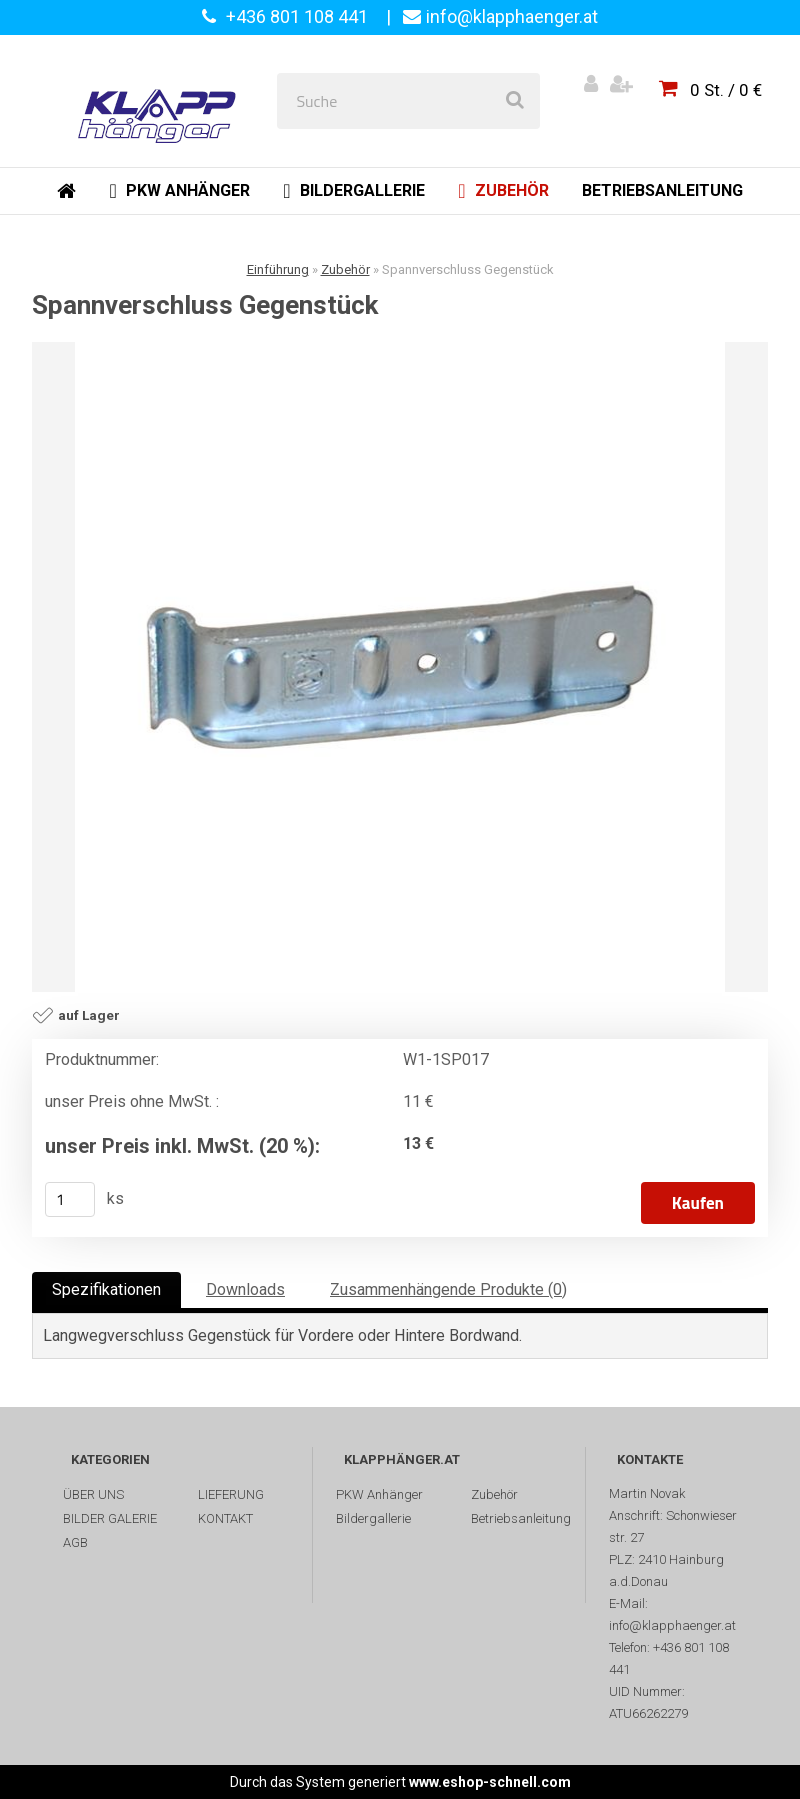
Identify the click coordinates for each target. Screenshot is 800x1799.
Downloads (245, 1289)
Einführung (278, 269)
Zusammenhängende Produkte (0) (448, 1289)
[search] (515, 101)
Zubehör (345, 269)
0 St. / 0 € (726, 90)
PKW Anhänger (379, 1494)
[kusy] (70, 1199)
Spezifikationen (106, 1289)
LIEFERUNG (231, 1494)
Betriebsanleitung (521, 1518)
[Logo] (161, 101)
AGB (75, 1542)
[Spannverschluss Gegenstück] (400, 667)
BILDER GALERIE (110, 1518)
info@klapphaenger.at (512, 16)
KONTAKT (225, 1518)
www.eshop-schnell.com (490, 1782)
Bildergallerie (373, 1518)
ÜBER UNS (93, 1494)
